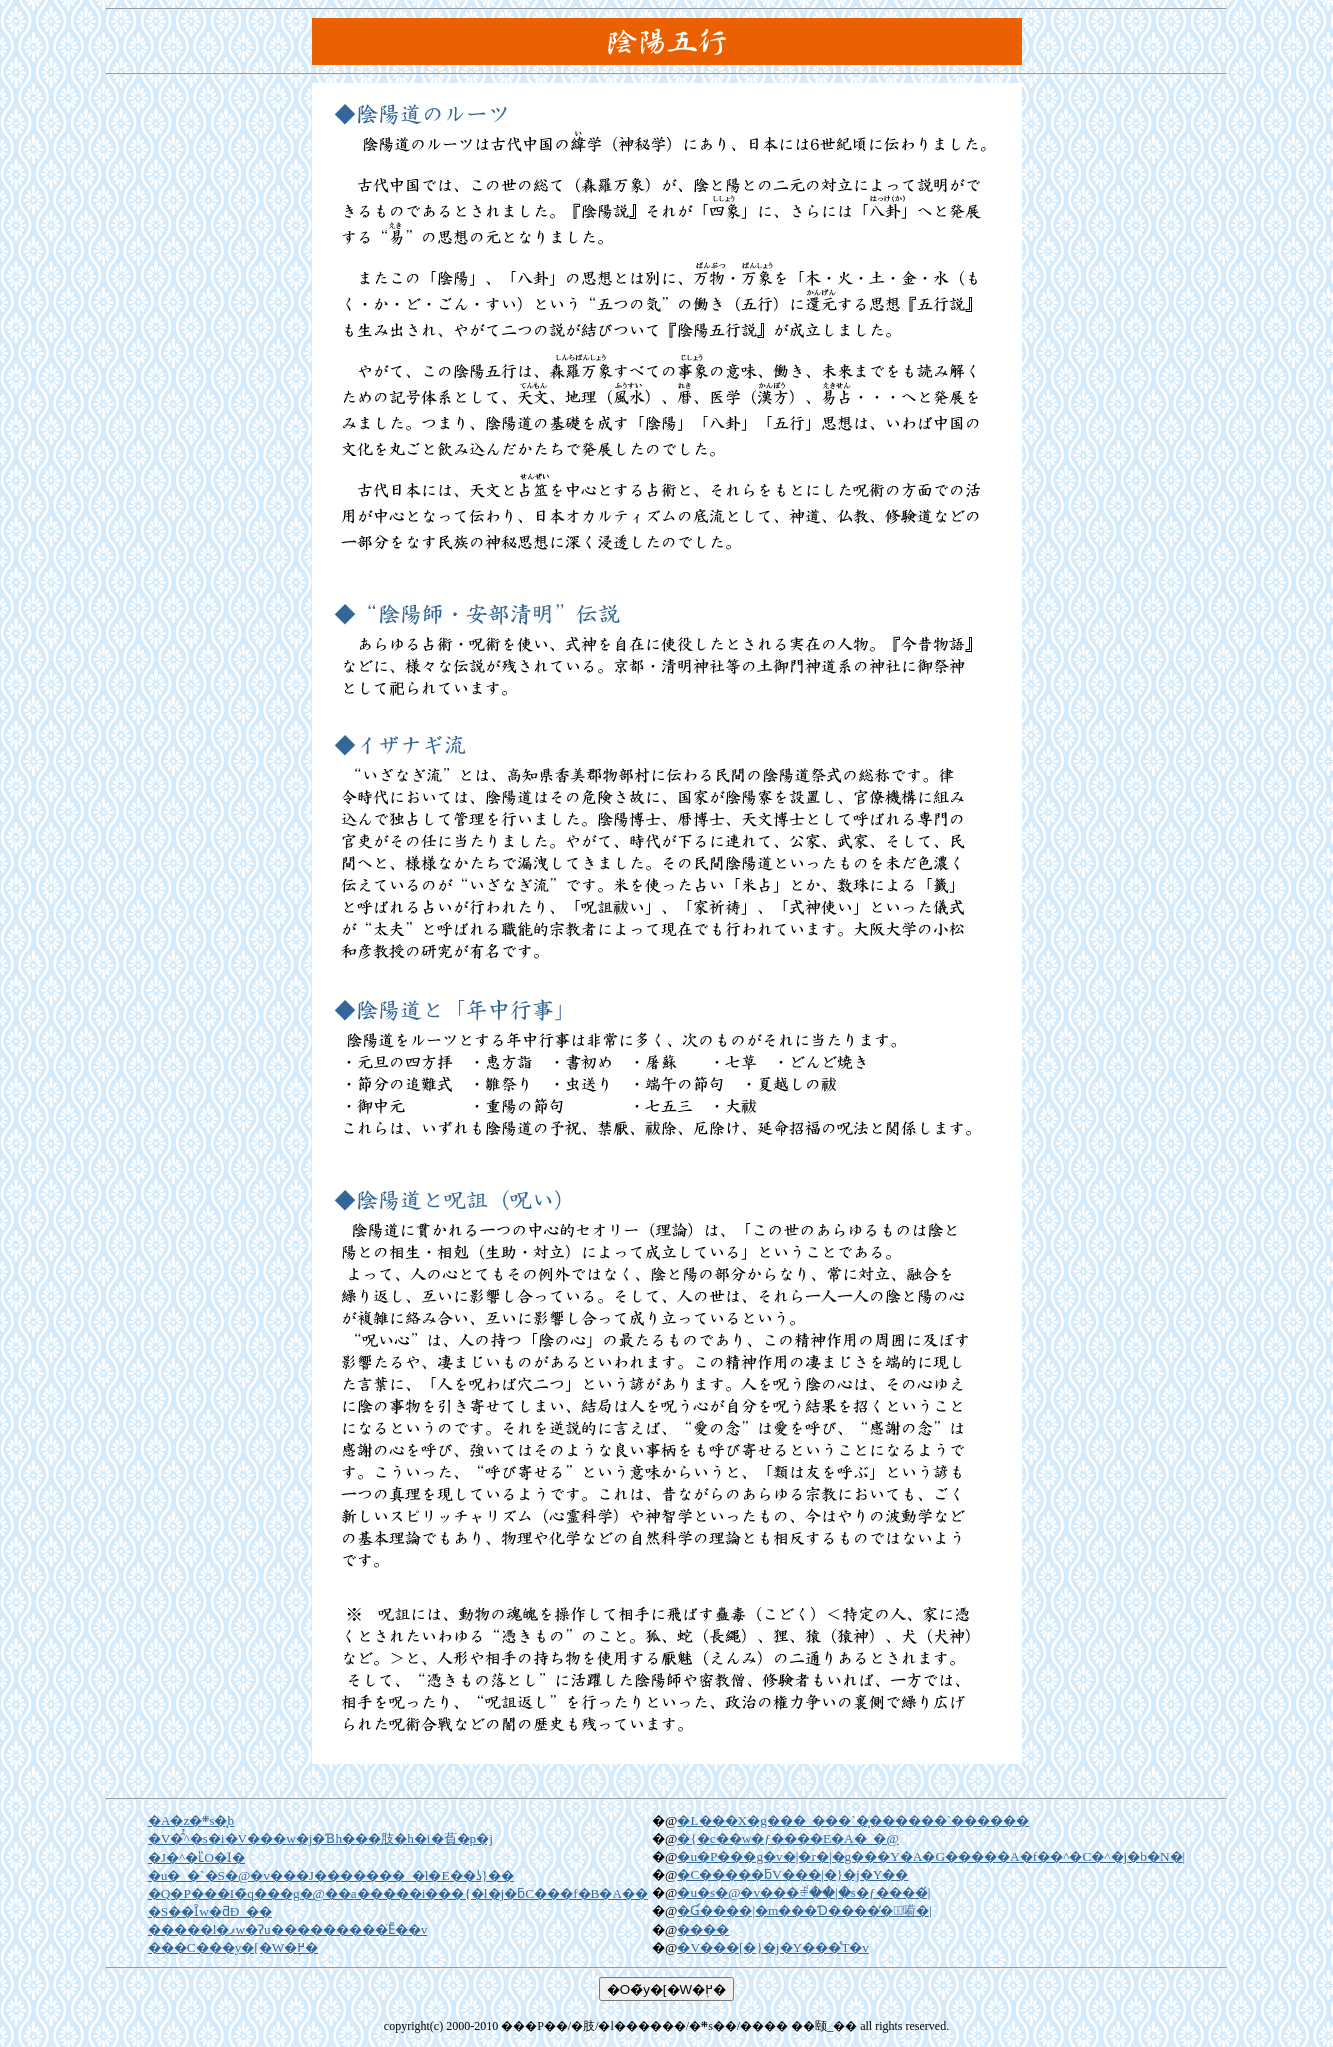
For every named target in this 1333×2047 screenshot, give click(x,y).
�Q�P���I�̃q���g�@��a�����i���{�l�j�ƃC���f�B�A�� (398, 1893)
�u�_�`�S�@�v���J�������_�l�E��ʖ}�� (331, 1875)
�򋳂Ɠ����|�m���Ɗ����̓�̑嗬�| (804, 1910)
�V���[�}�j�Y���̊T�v (773, 1947)
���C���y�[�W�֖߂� (233, 1947)
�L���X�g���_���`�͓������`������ (853, 1820)
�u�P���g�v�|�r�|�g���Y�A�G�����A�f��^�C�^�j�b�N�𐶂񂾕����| (931, 1856)
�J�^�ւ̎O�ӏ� (196, 1857)
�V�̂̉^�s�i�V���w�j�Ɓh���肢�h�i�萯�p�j (320, 1838)
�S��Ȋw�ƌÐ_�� (210, 1911)
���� (703, 1929)
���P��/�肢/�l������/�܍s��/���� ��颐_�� (679, 2026)
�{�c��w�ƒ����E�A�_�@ (787, 1838)
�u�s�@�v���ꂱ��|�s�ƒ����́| (803, 1892)
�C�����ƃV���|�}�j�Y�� (792, 1874)
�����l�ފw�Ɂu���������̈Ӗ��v (288, 1929)
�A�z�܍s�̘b (191, 1820)
